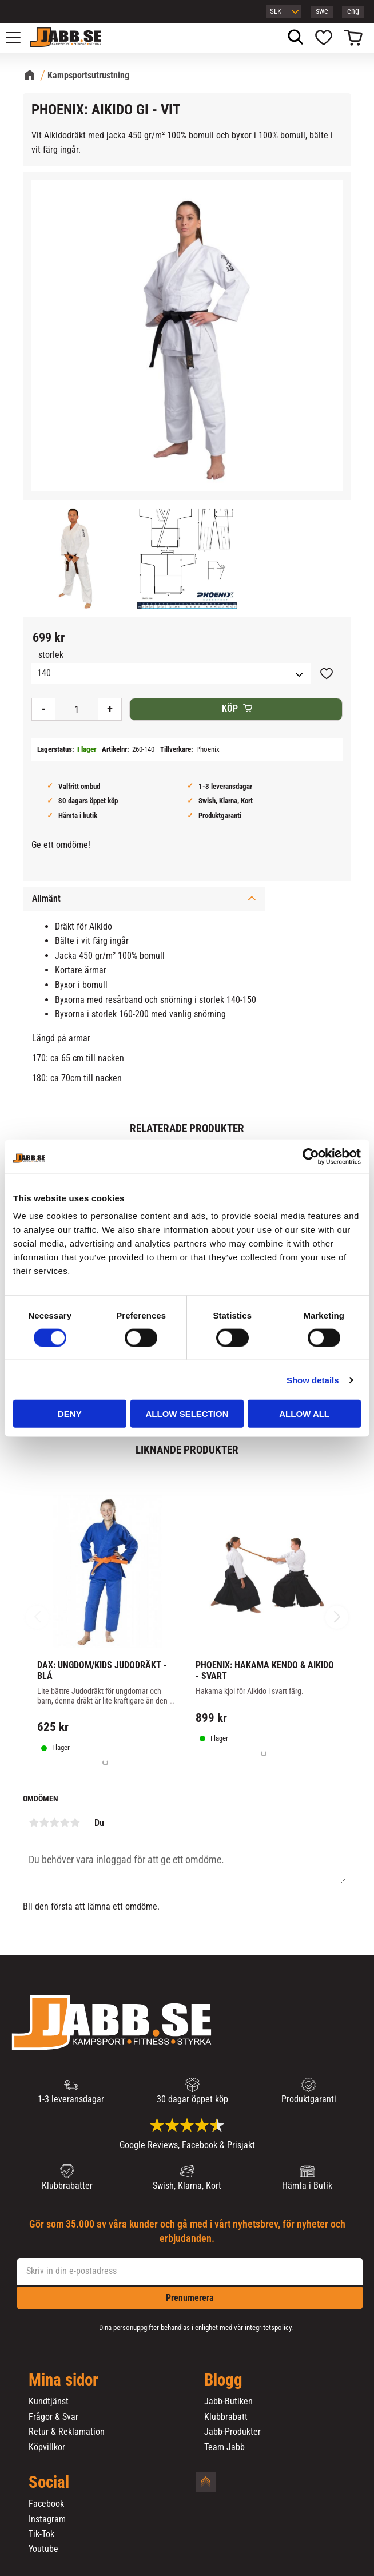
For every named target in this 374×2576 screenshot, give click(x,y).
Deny (70, 1414)
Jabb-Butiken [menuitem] (228, 2401)
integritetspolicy (268, 2327)
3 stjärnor (54, 1822)
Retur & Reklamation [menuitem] (67, 2432)
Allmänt (46, 898)
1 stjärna (34, 1822)
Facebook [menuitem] (46, 2504)
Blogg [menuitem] (223, 2380)
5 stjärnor (75, 1822)
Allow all (304, 1414)
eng (353, 11)
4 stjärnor (64, 1822)
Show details (313, 1379)
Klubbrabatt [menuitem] (226, 2417)
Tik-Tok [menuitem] (41, 2534)
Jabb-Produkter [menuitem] (232, 2432)
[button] (19, 37)
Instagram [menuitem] (47, 2519)
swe (322, 11)
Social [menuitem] (49, 2483)
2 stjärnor (44, 1822)
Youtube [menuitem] (43, 2549)
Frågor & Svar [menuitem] (53, 2417)
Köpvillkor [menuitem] (47, 2447)
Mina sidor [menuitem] (63, 2380)
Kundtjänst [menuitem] (49, 2401)
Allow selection (186, 1414)
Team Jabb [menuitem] (224, 2447)
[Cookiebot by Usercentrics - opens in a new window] (311, 1156)
